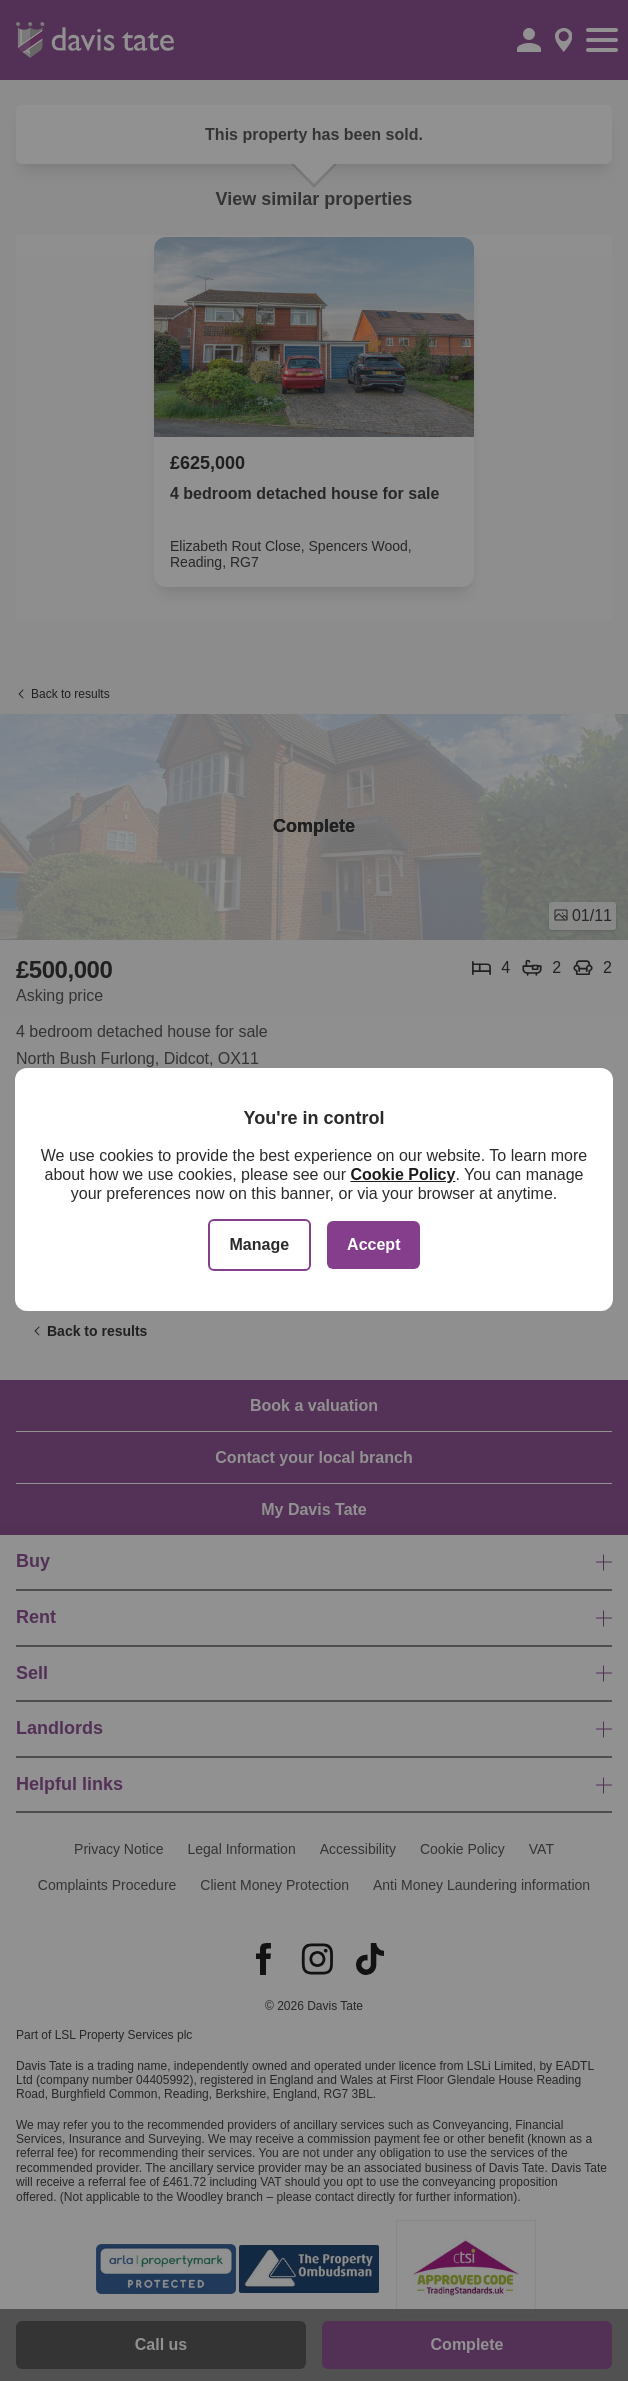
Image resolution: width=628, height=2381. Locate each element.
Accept (373, 1244)
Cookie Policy (402, 1174)
